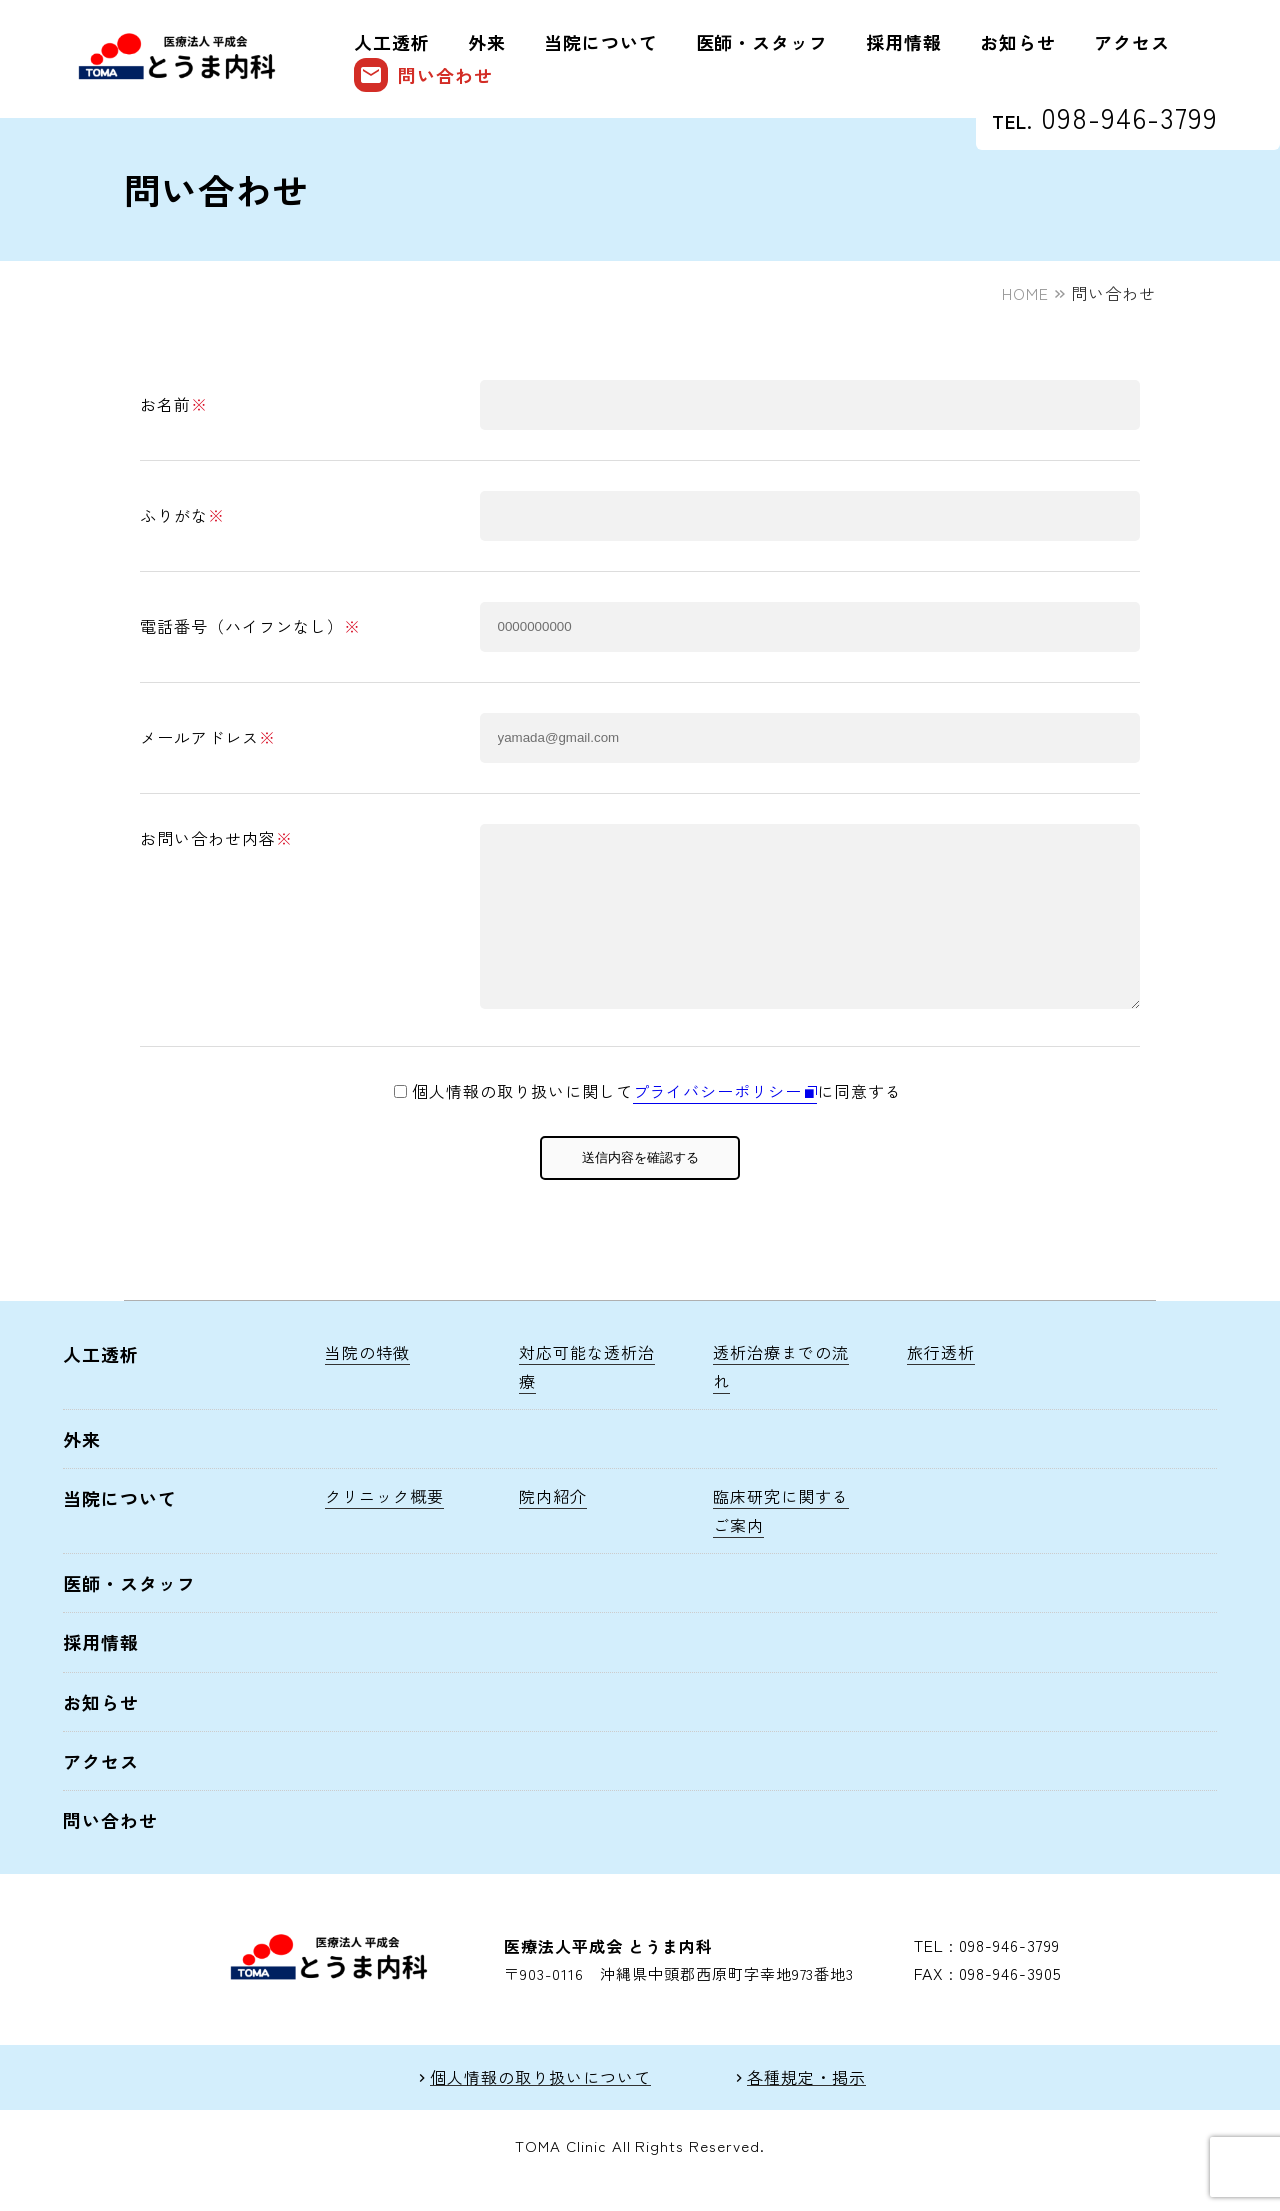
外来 (487, 42)
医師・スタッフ (762, 42)
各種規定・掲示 (806, 2107)
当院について (601, 42)
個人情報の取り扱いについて (540, 2107)
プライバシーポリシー (718, 1121)
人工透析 (392, 42)
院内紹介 (553, 1526)
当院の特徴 (367, 1382)
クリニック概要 (384, 1526)
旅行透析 (941, 1382)
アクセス (1132, 42)
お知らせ (1018, 42)
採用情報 (904, 42)
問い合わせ (423, 75)
